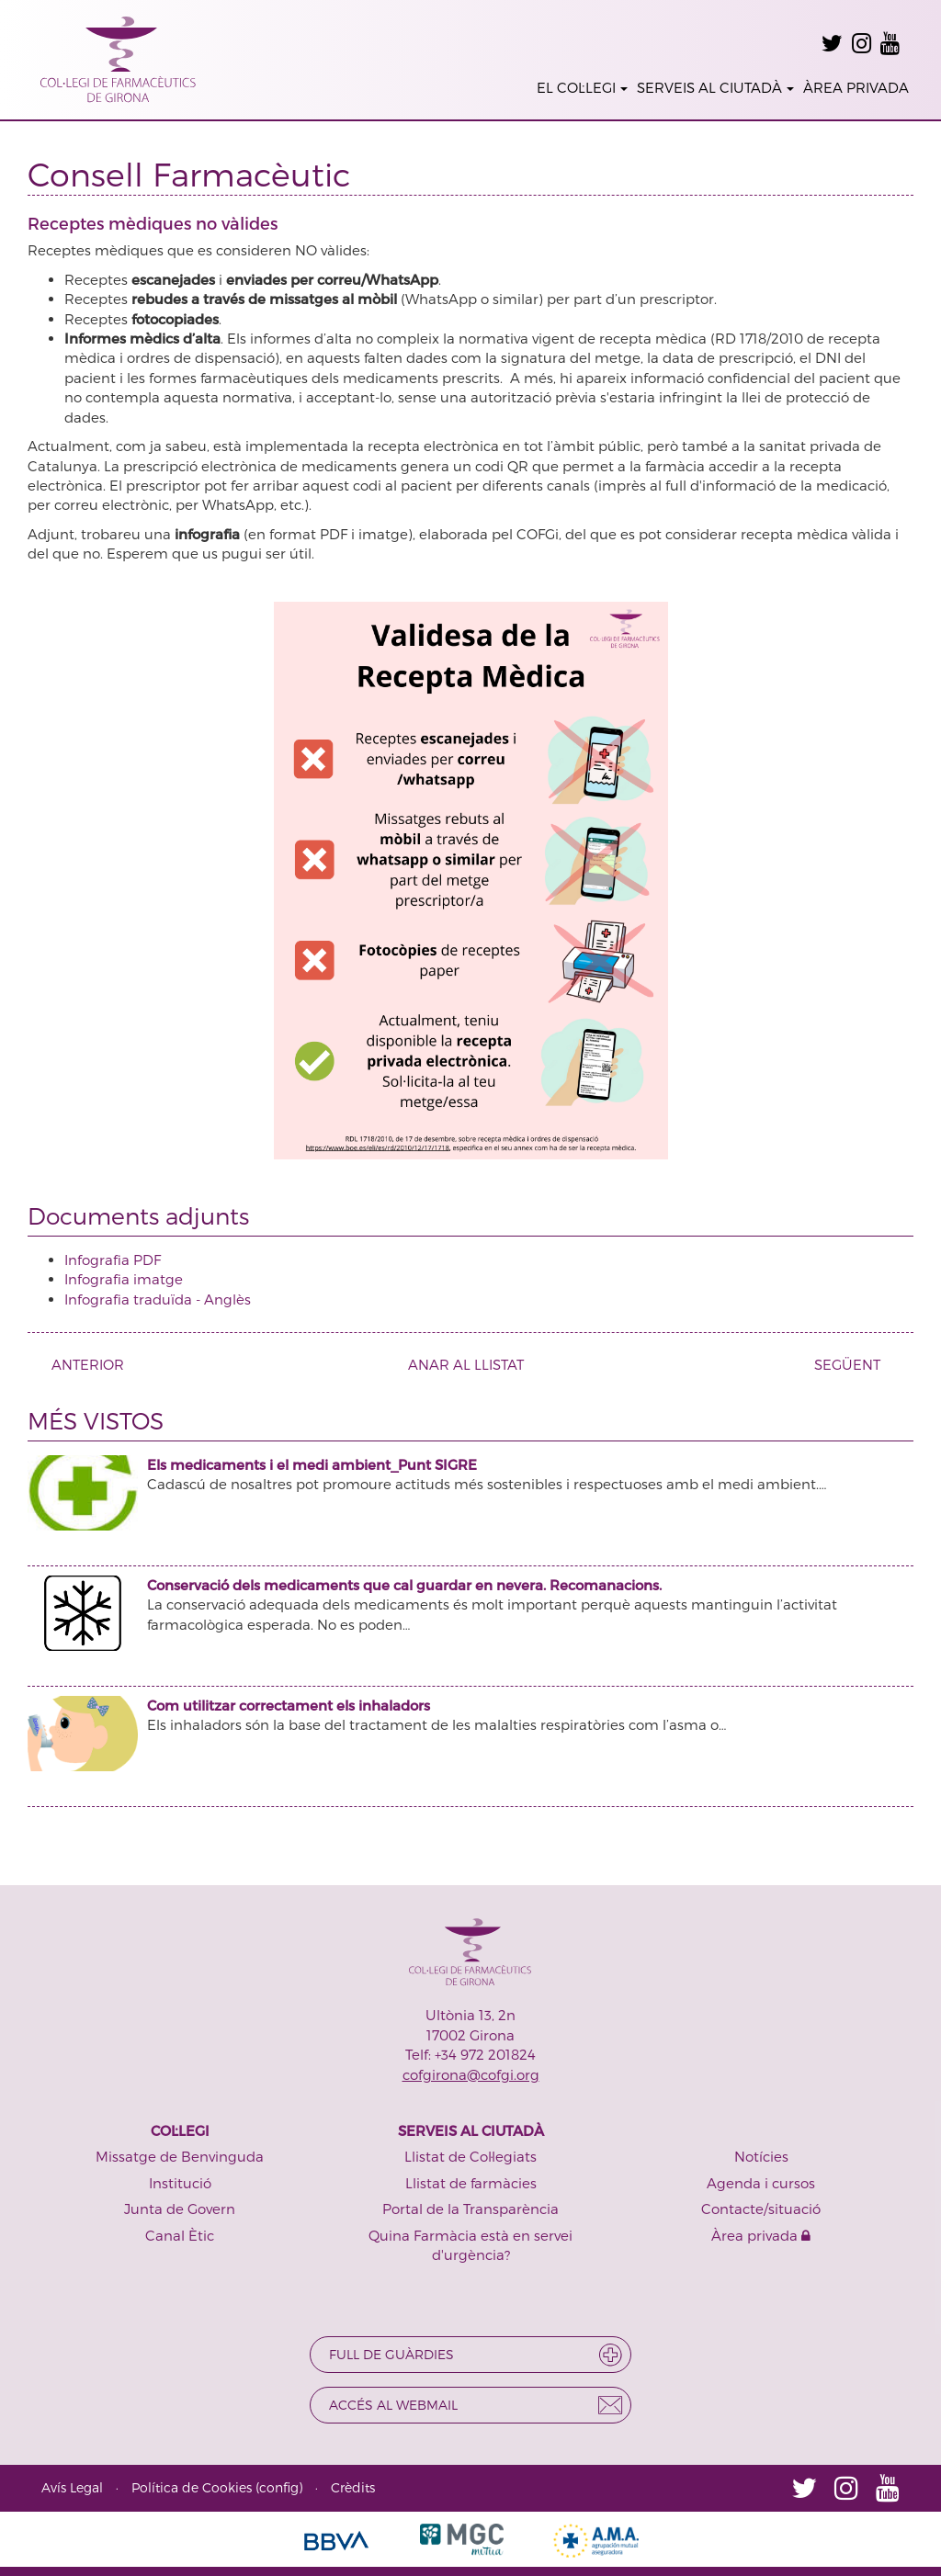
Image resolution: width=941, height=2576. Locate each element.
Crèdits (353, 2487)
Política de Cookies (191, 2487)
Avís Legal (72, 2487)
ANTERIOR (81, 1364)
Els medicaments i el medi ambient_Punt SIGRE (312, 1464)
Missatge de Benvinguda (180, 2156)
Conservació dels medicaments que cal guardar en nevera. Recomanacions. (404, 1584)
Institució (180, 2183)
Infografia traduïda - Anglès (157, 1299)
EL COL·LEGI (582, 87)
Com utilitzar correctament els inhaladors (288, 1705)
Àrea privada (761, 2235)
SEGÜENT (854, 1364)
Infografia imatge (123, 1279)
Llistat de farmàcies (471, 2183)
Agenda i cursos (761, 2183)
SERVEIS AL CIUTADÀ (715, 87)
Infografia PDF (112, 1259)
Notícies (761, 2156)
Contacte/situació (761, 2208)
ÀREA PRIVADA (856, 87)
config (279, 2487)
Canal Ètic (179, 2235)
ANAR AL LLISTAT (466, 1364)
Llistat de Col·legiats (470, 2156)
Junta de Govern (179, 2208)
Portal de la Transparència (470, 2208)
